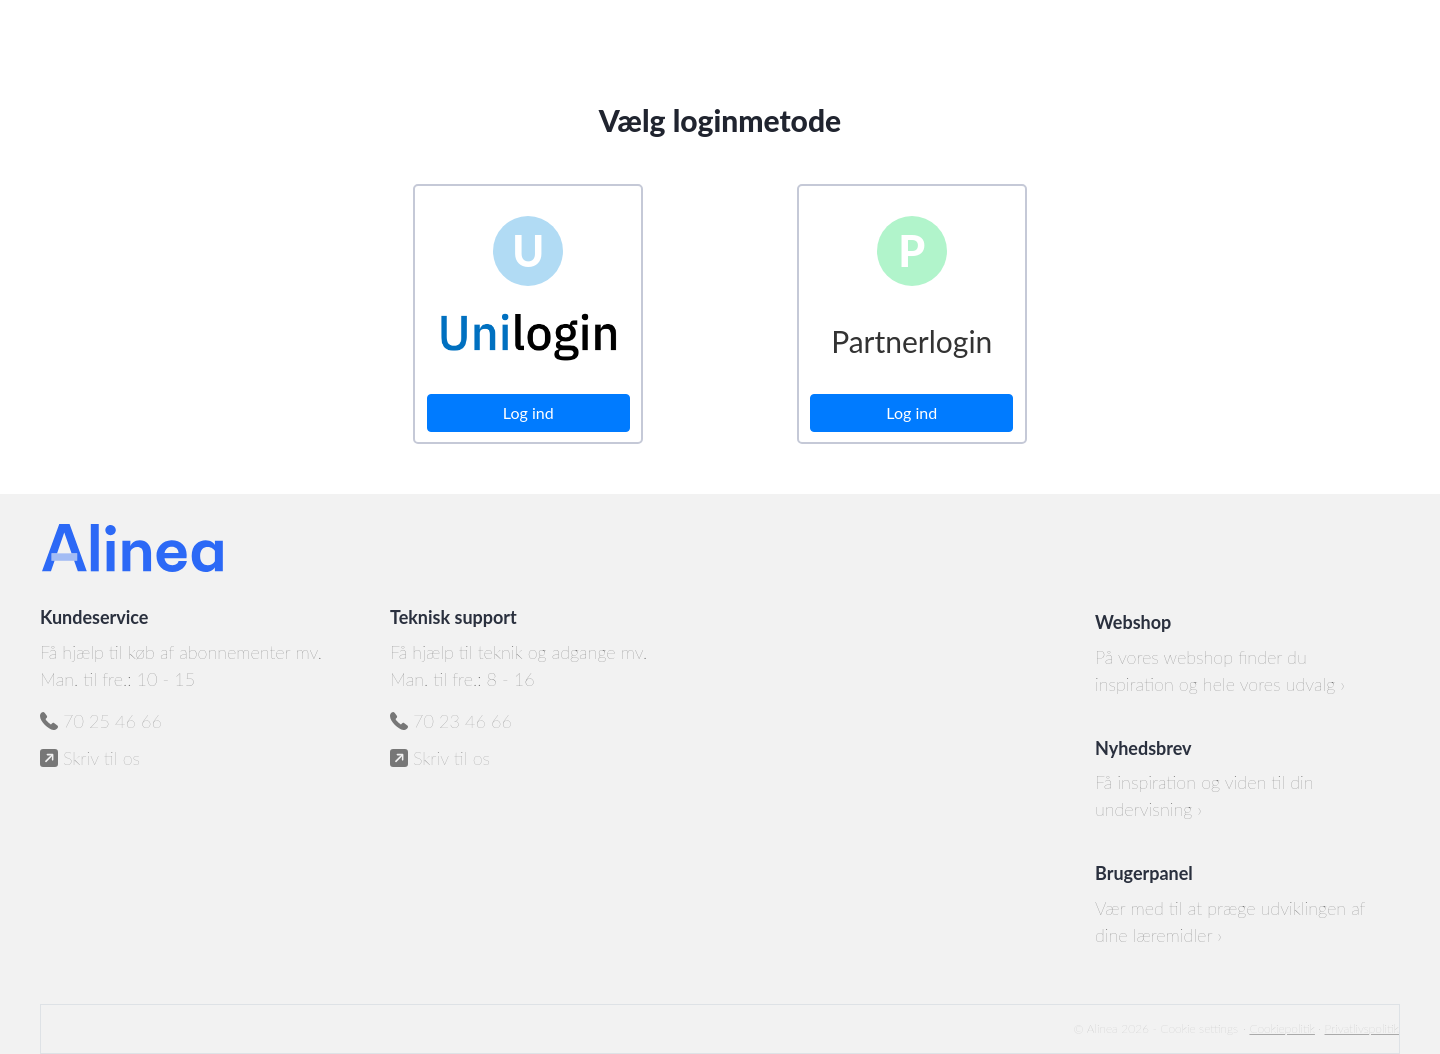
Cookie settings (1199, 1028)
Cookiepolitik (1282, 1028)
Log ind (528, 412)
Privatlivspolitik (1362, 1028)
